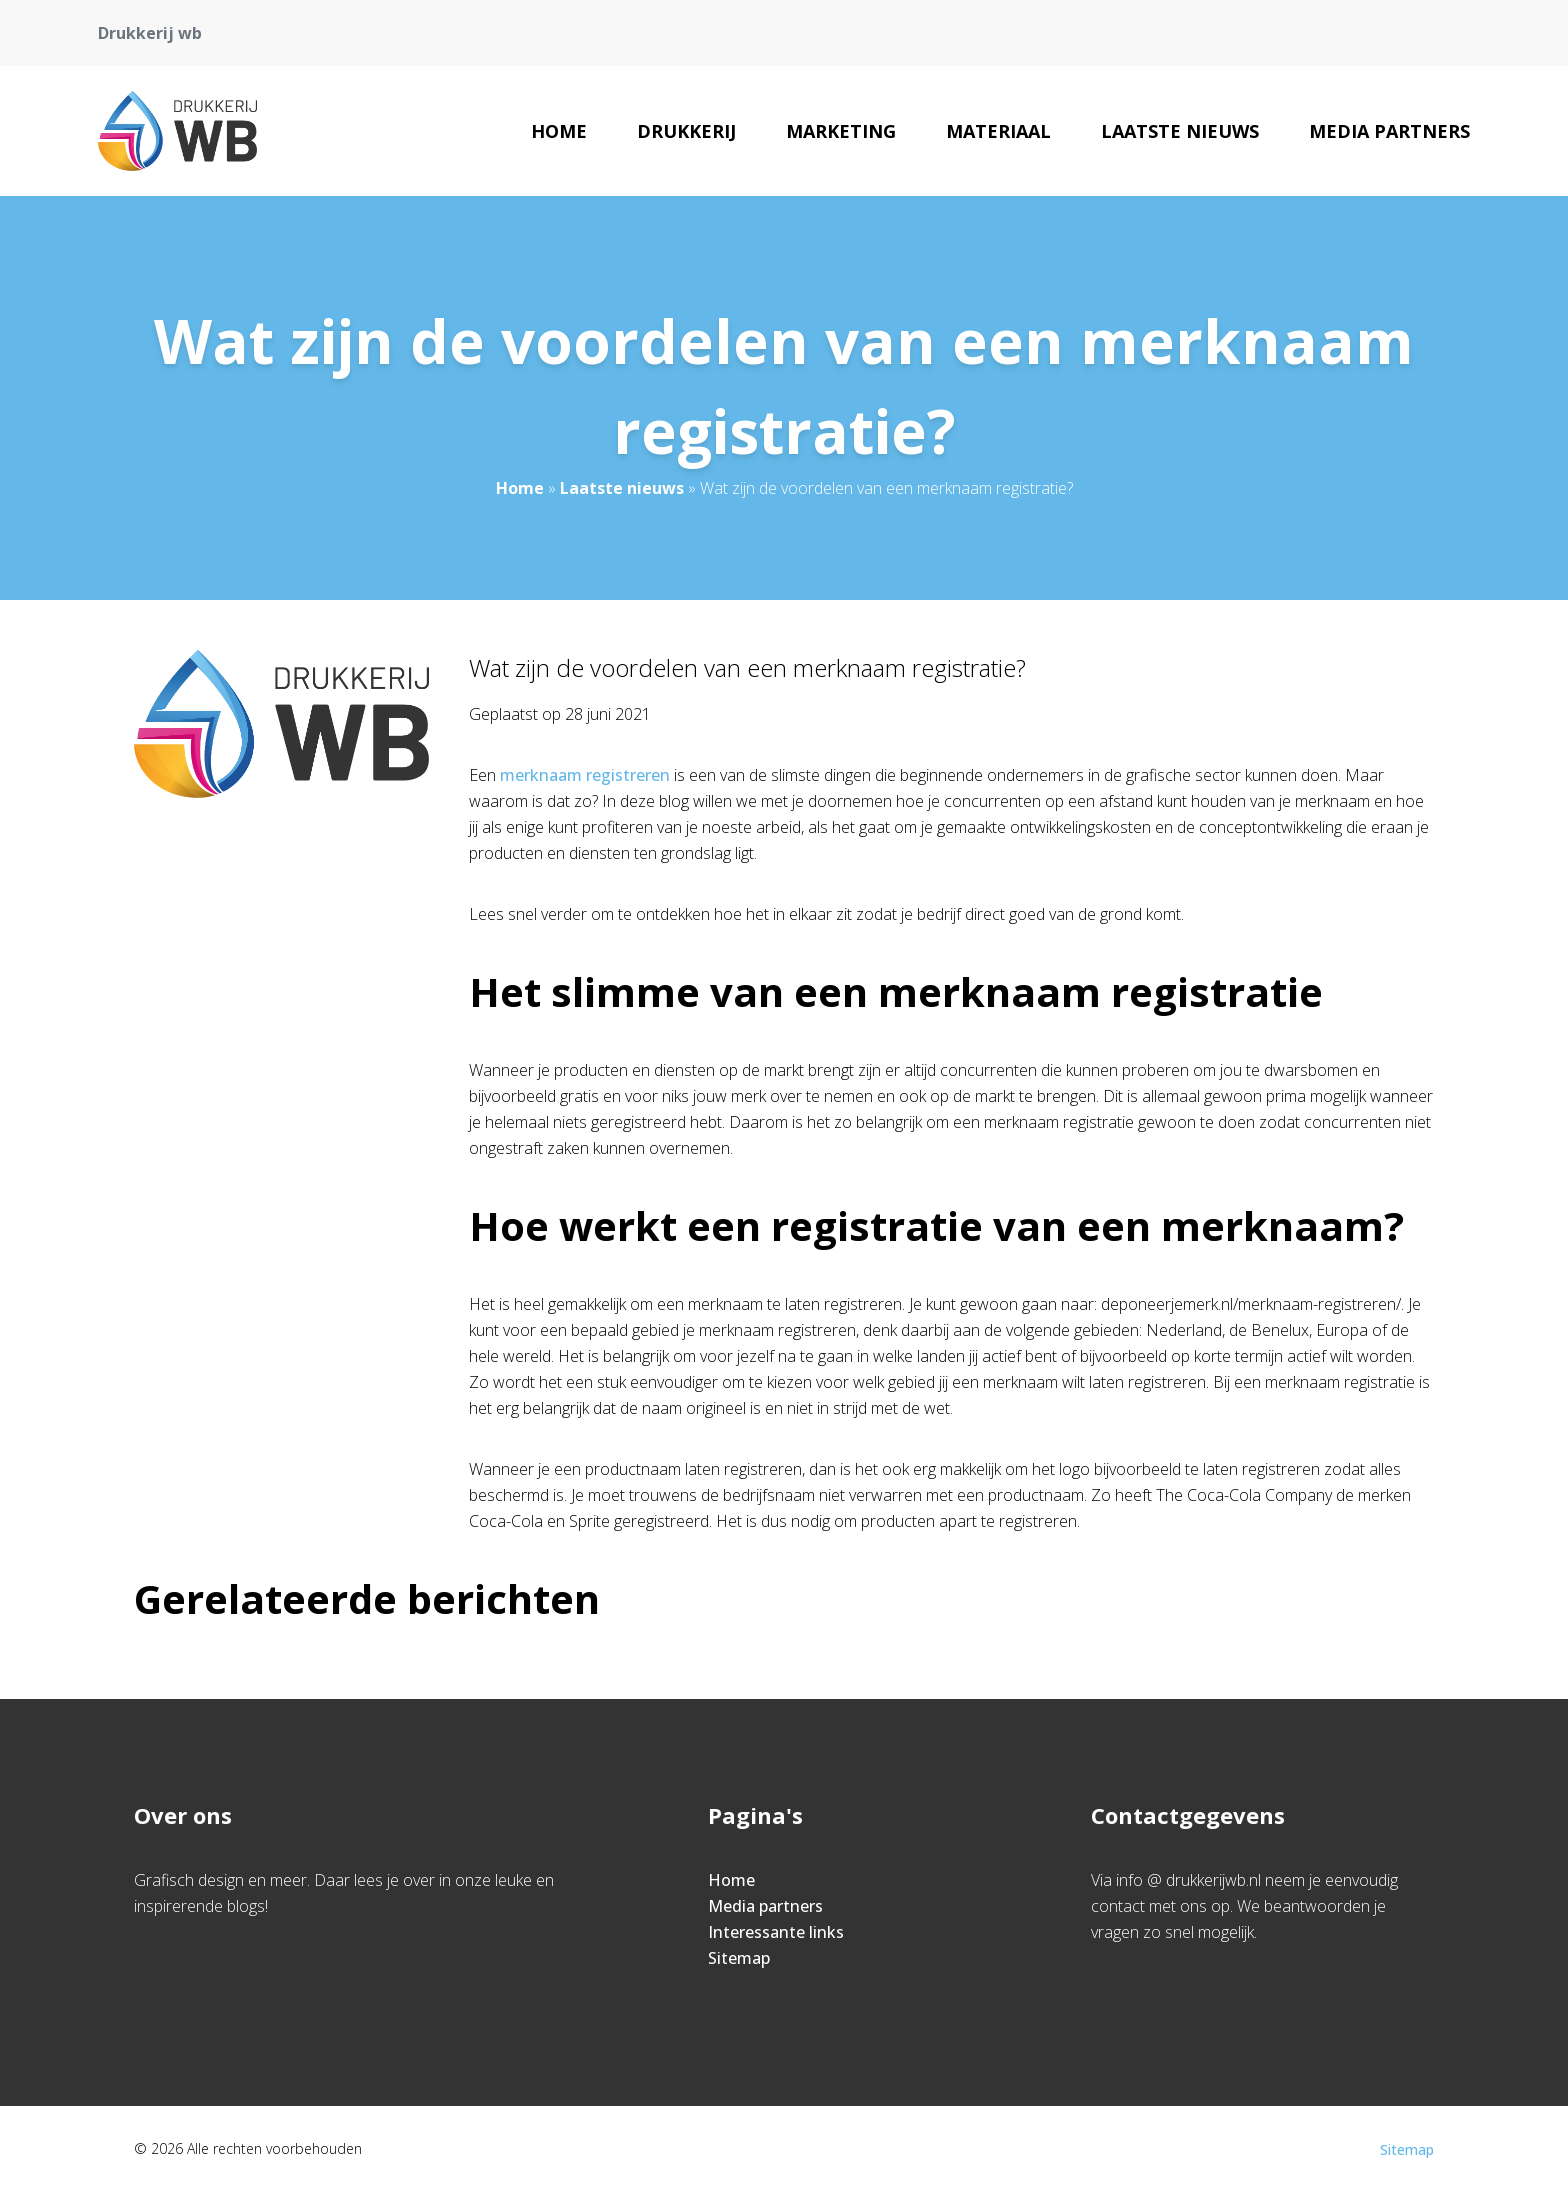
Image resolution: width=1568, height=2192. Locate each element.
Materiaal (998, 131)
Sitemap (739, 1958)
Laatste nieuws (1180, 131)
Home (559, 131)
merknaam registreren (585, 775)
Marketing (841, 131)
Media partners (1389, 131)
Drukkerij (686, 131)
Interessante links (776, 1932)
